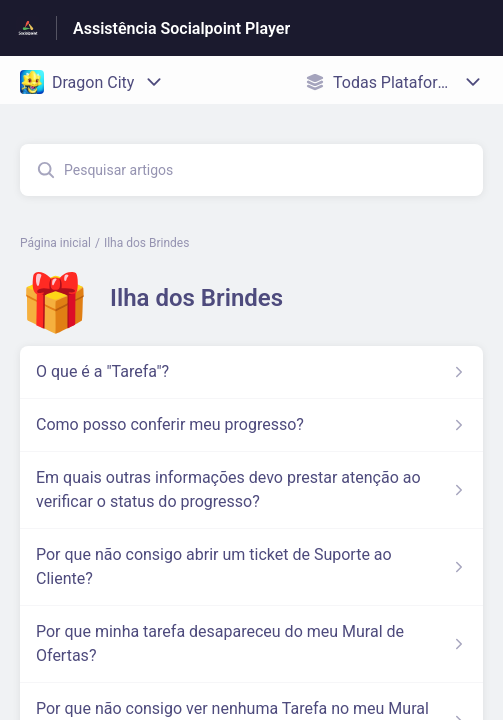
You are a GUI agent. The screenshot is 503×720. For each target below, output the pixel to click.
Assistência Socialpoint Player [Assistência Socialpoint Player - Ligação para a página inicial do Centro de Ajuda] (181, 28)
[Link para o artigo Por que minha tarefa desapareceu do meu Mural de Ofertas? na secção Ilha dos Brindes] (251, 644)
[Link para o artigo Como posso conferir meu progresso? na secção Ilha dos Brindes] (251, 425)
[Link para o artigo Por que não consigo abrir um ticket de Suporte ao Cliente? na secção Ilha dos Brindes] (251, 567)
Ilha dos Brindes (147, 243)
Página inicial (55, 243)
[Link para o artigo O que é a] (251, 372)
